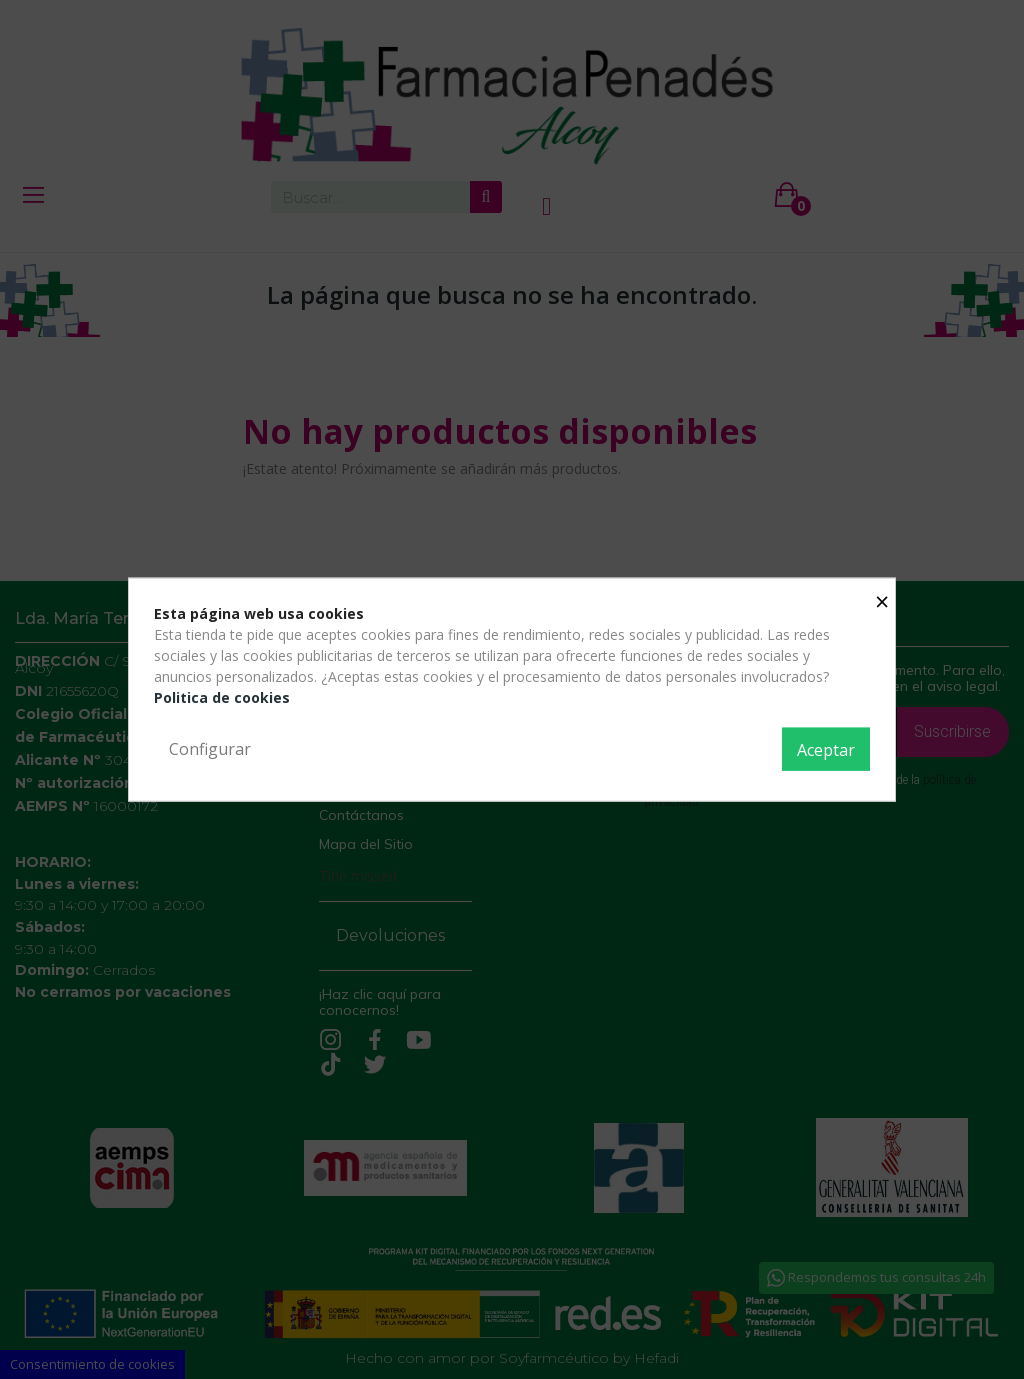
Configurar (210, 748)
